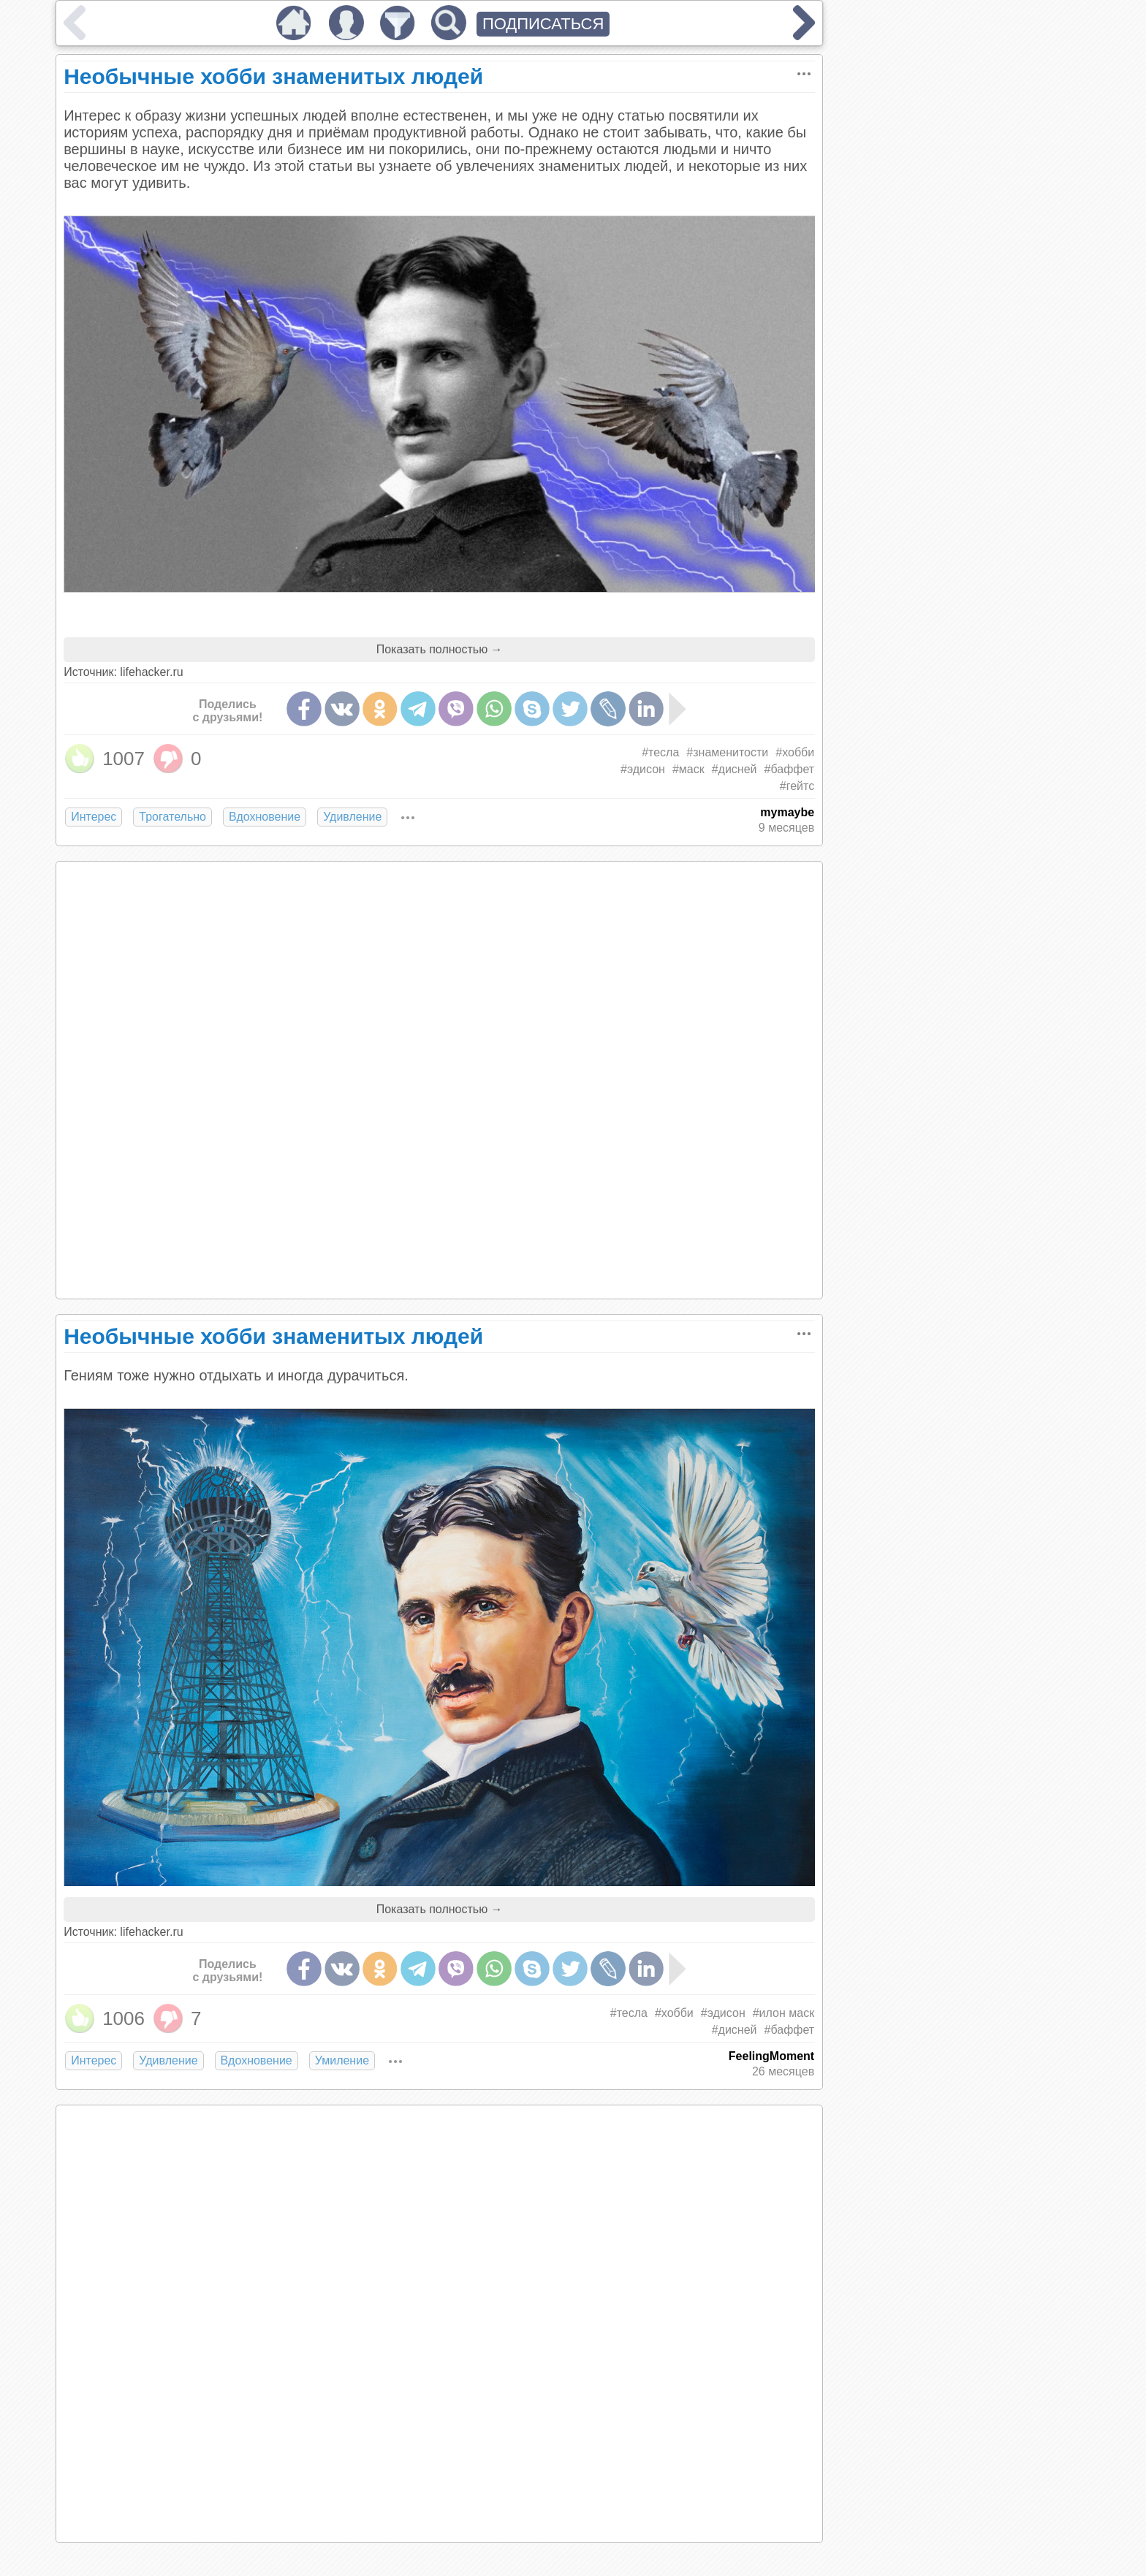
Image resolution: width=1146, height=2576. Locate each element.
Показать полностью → (439, 649)
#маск (688, 769)
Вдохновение (264, 816)
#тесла (660, 752)
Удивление (352, 816)
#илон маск (783, 2013)
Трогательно (172, 816)
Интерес (93, 816)
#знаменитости (727, 752)
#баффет (789, 769)
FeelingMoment (771, 2056)
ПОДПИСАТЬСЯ (543, 24)
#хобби (794, 752)
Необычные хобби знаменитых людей (273, 76)
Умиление (342, 2060)
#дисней (734, 769)
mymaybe (787, 812)
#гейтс (797, 786)
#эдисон (643, 769)
